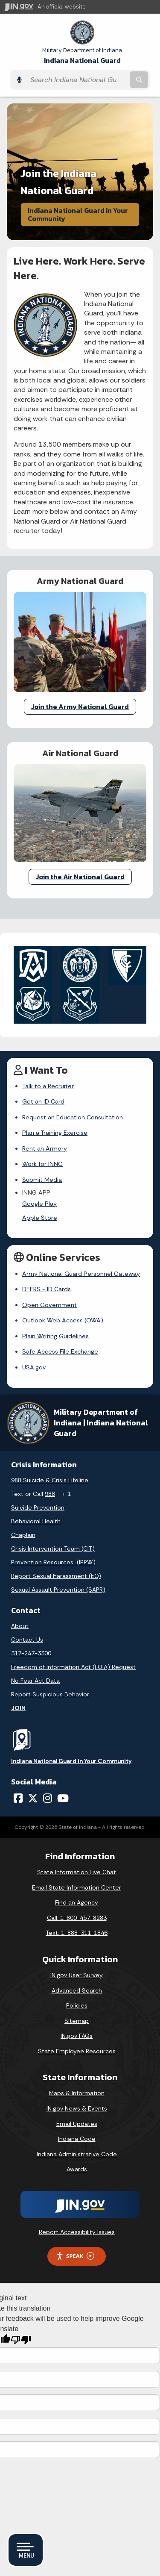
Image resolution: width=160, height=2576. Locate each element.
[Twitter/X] (33, 1798)
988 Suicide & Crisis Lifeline (49, 1480)
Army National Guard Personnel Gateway (81, 1274)
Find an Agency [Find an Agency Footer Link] (76, 1902)
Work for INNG (42, 1164)
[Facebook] (18, 1798)
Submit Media (42, 1179)
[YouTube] (63, 1798)
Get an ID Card (43, 1101)
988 (50, 1494)
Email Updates (76, 2124)
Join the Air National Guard (80, 876)
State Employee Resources (77, 2051)
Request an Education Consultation (72, 1117)
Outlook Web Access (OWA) (62, 1320)
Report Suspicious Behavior (50, 1694)
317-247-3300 (31, 1653)
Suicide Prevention (37, 1507)
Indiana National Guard (82, 56)
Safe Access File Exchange (60, 1351)
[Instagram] (47, 1798)
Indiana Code (77, 2139)
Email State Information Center (76, 1887)
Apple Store (39, 1218)
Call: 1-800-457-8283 (77, 1918)
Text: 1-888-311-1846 (77, 1933)
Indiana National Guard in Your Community (78, 214)
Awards (77, 2169)
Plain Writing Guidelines (55, 1336)
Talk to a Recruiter (48, 1086)
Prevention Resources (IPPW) (53, 1562)
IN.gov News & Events (77, 2108)
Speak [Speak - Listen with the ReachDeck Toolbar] (75, 2256)
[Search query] (77, 79)
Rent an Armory (44, 1148)
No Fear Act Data (35, 1680)
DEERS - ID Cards (46, 1289)
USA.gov (34, 1367)
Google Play (39, 1203)
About (20, 1626)
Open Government (49, 1305)
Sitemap (76, 2021)
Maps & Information (77, 2093)
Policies (76, 2005)
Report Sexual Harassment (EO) (56, 1576)
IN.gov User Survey (76, 1975)
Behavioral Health (36, 1521)
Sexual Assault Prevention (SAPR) (58, 1589)
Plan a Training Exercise (54, 1132)
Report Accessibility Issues (77, 2232)
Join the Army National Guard (80, 706)
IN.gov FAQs (77, 2036)
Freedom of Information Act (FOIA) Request (73, 1667)
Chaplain (23, 1535)
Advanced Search (77, 1990)
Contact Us (27, 1639)
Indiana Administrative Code (77, 2154)
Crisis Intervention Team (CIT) (53, 1548)
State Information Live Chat (76, 1872)
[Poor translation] (21, 2340)
